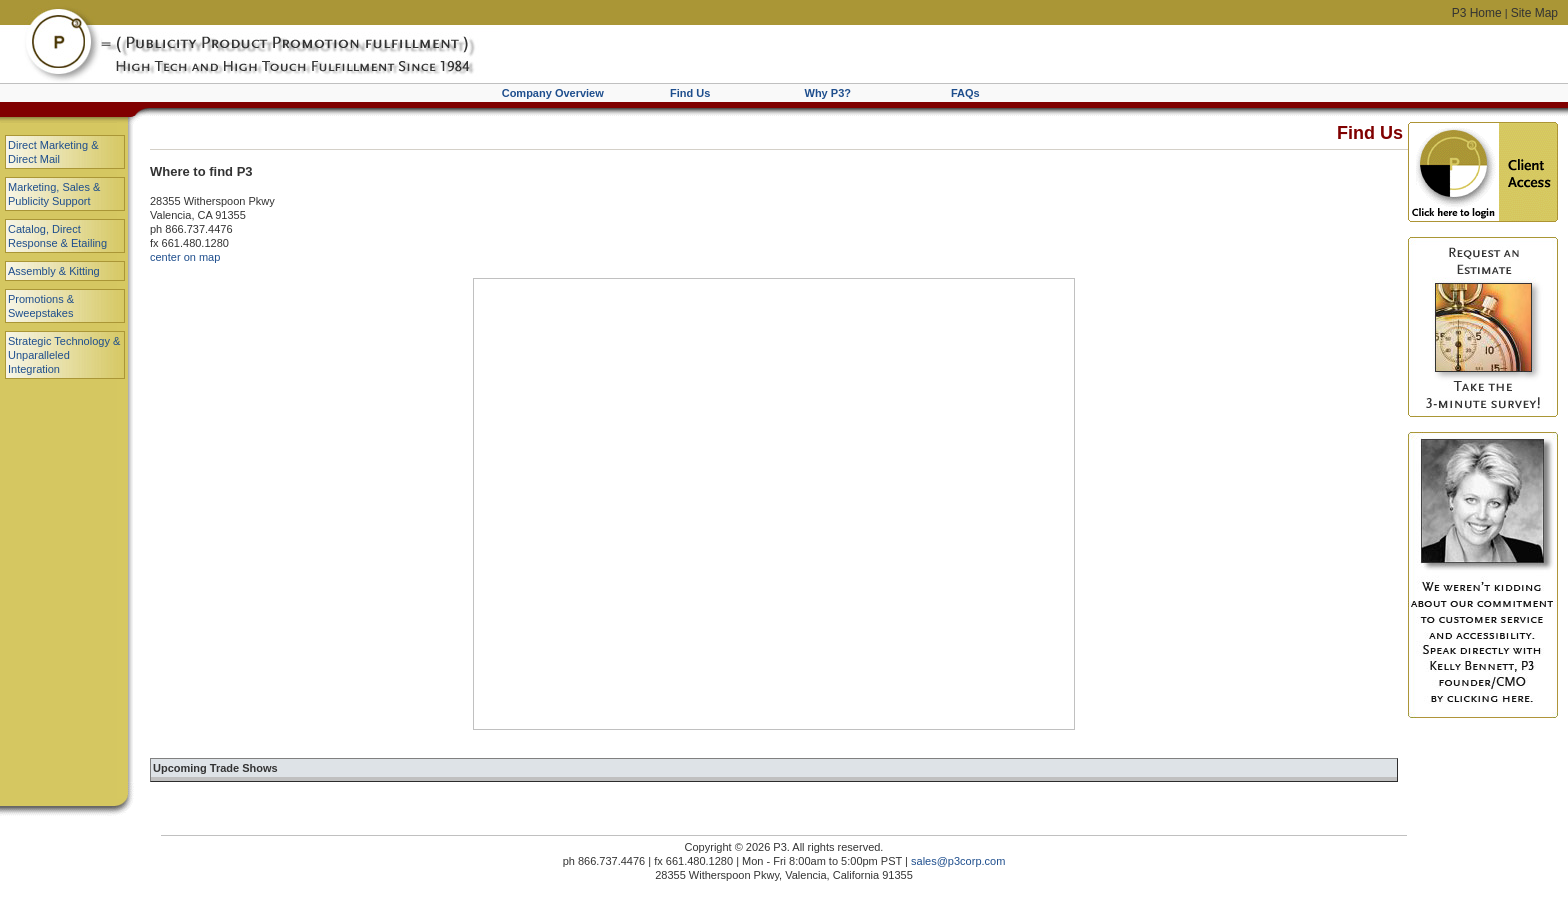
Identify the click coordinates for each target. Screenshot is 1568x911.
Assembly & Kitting (54, 271)
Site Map (1534, 13)
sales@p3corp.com (958, 861)
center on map (185, 257)
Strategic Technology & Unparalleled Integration (64, 355)
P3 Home (1477, 13)
